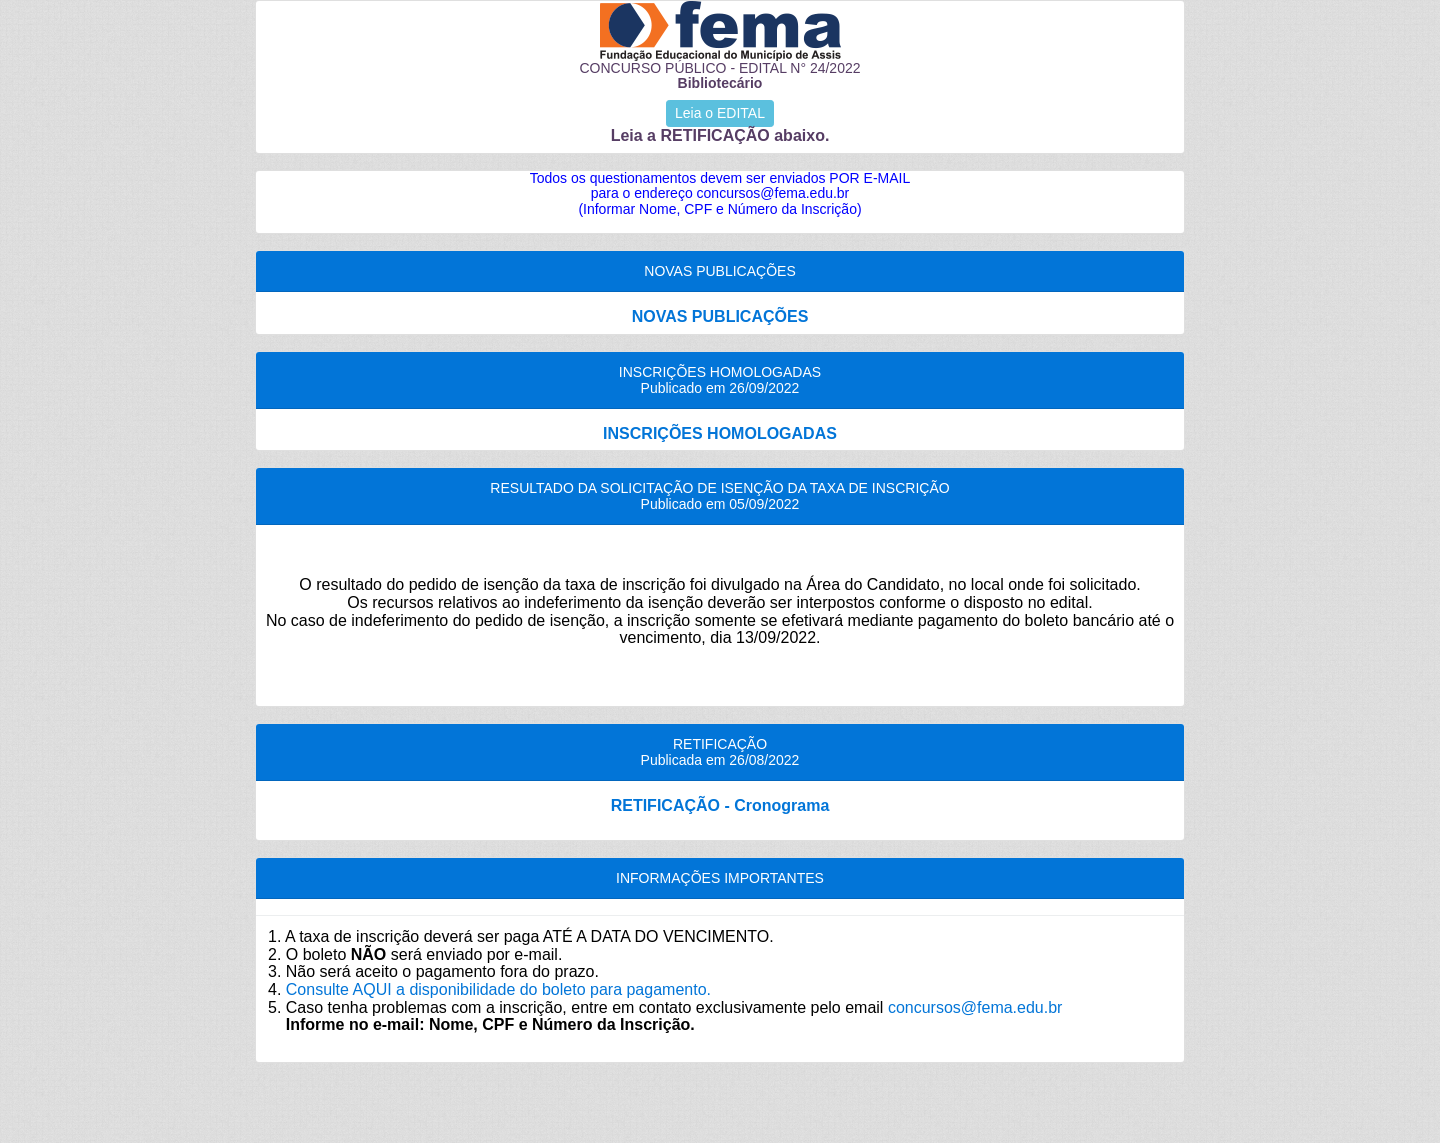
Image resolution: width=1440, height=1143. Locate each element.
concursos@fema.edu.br (975, 1007)
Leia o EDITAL (720, 113)
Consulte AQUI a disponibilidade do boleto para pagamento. (498, 989)
